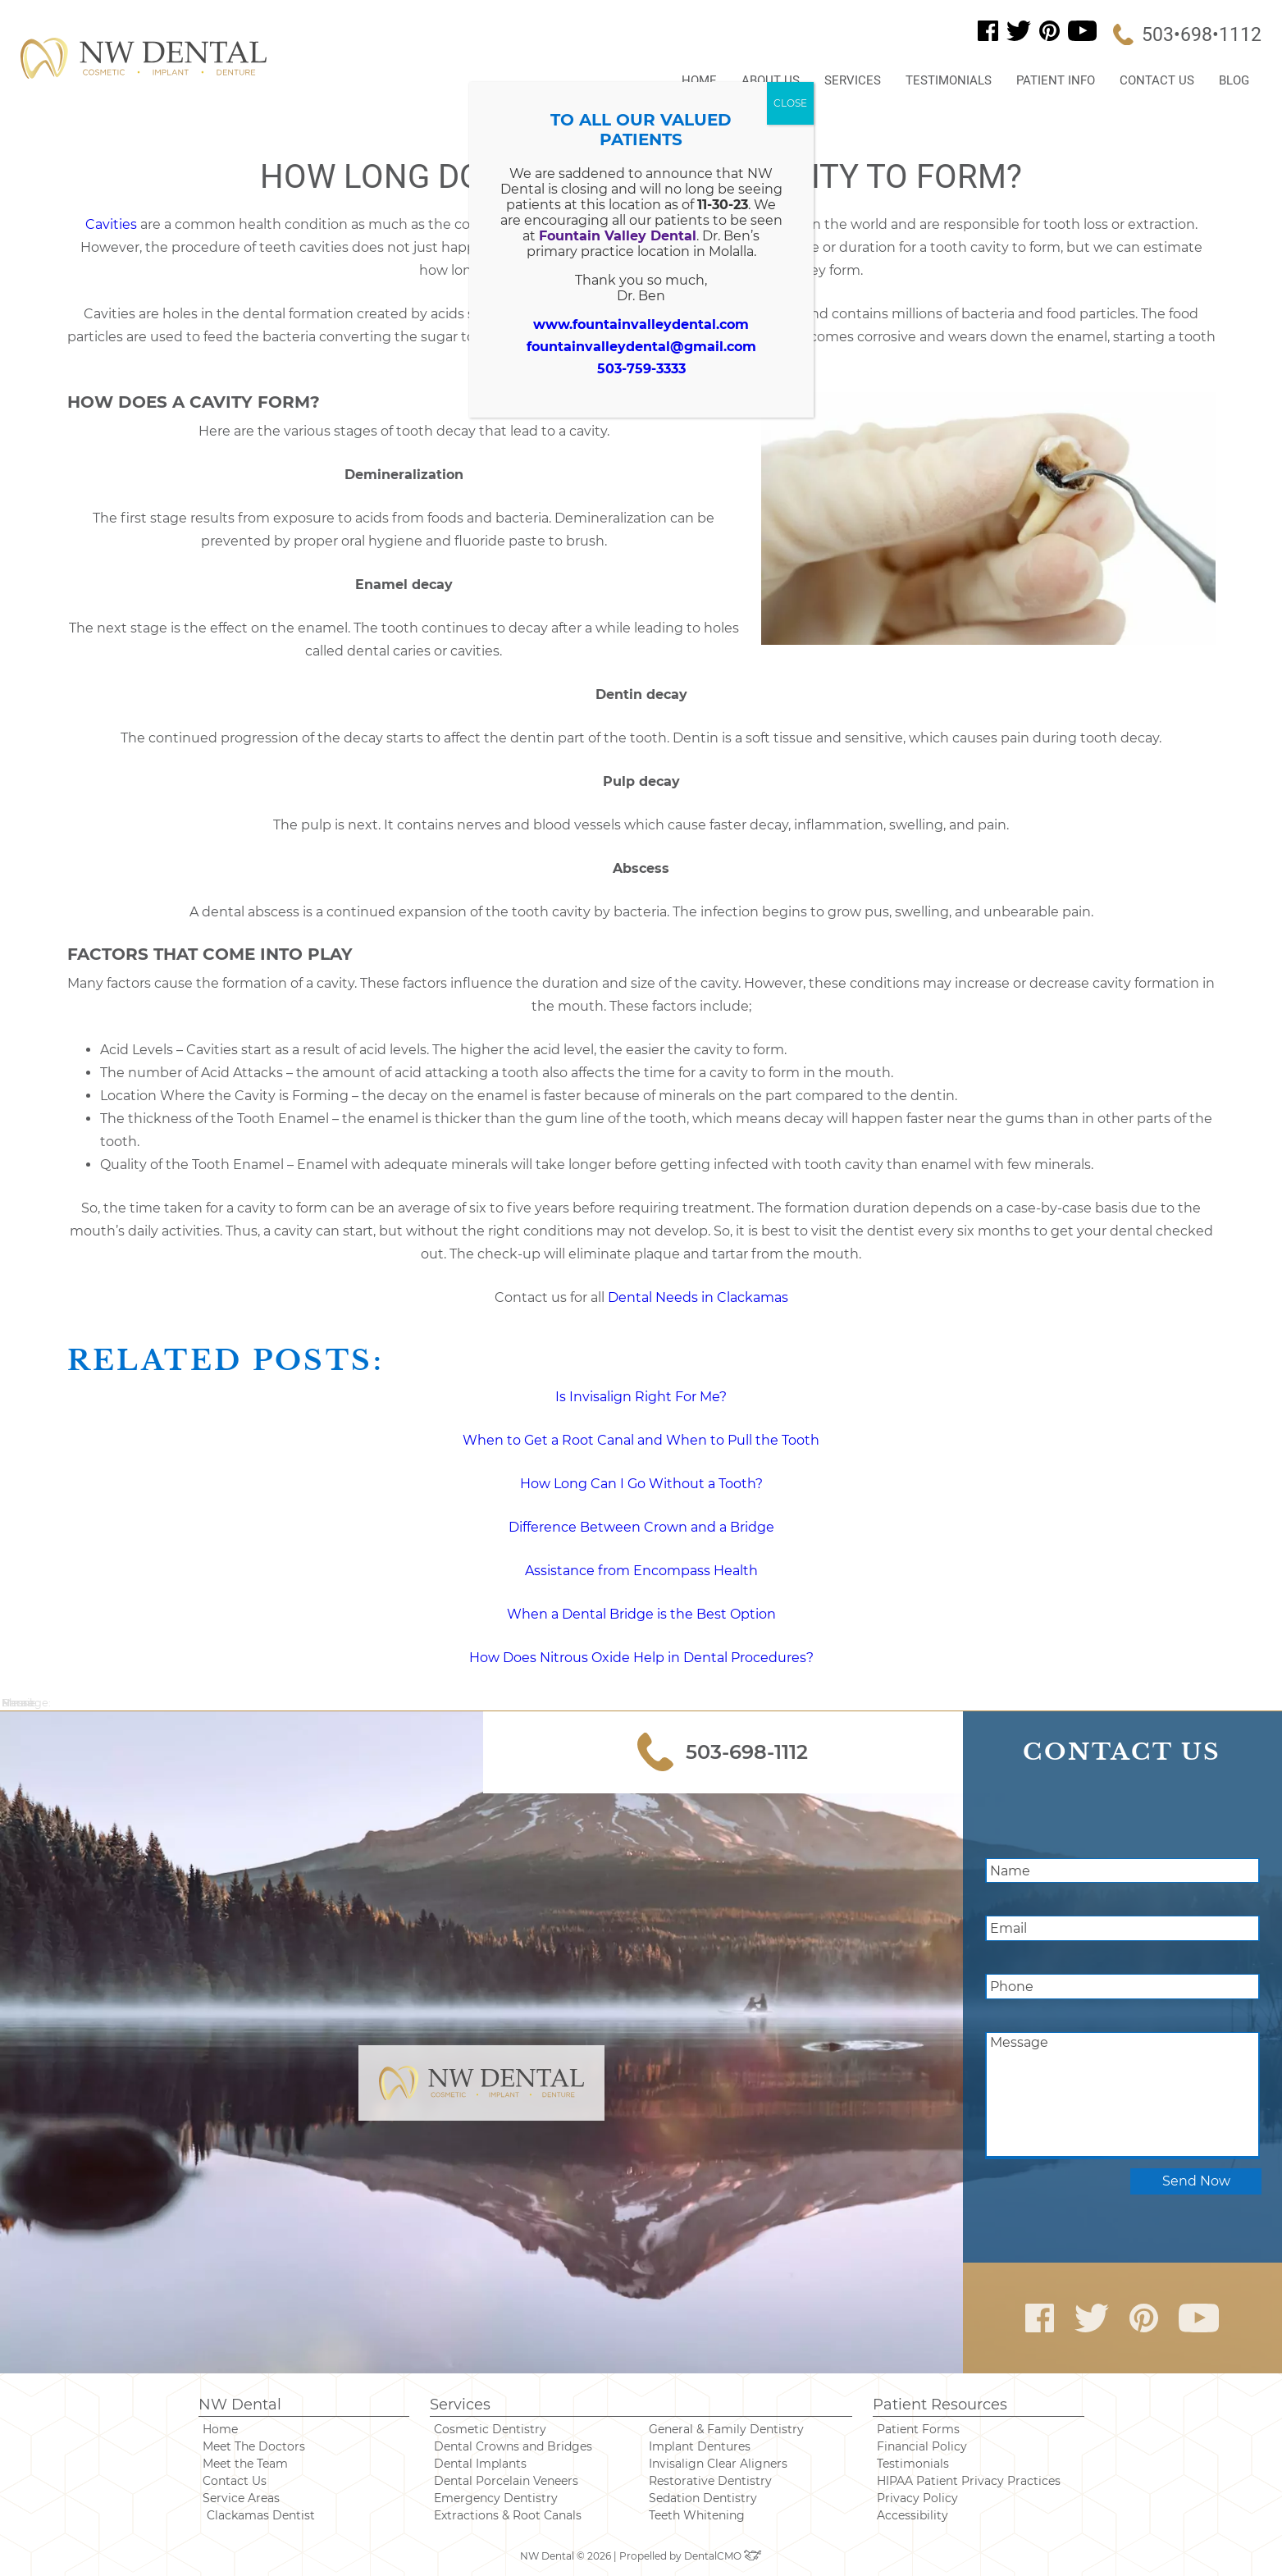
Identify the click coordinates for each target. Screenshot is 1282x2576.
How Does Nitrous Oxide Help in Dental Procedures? (641, 1657)
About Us (770, 80)
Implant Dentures (699, 2446)
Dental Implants (480, 2463)
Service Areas (241, 2498)
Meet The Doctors (254, 2446)
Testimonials (949, 80)
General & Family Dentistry (726, 2429)
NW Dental (239, 2405)
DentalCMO (723, 2556)
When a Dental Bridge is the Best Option (641, 1614)
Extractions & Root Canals (508, 2515)
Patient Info (1055, 80)
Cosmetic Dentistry (490, 2429)
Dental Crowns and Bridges (513, 2446)
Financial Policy (922, 2446)
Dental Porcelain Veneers (506, 2480)
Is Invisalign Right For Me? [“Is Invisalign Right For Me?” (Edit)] (641, 1396)
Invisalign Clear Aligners (718, 2463)
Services (852, 80)
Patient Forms (918, 2429)
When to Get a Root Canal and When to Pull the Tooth (641, 1440)
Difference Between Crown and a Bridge (641, 1527)
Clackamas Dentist (261, 2515)
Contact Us (1157, 80)
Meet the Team (245, 2463)
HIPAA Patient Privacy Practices (969, 2480)
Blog (1234, 80)
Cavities (111, 224)
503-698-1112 (722, 1752)
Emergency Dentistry (496, 2498)
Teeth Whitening (697, 2515)
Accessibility (912, 2515)
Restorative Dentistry (710, 2480)
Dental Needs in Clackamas (698, 1297)
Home (699, 80)
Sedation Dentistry (703, 2498)
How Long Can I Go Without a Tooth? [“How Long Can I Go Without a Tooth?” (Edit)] (641, 1483)
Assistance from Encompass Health (641, 1570)
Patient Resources (940, 2405)
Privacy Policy (917, 2498)
